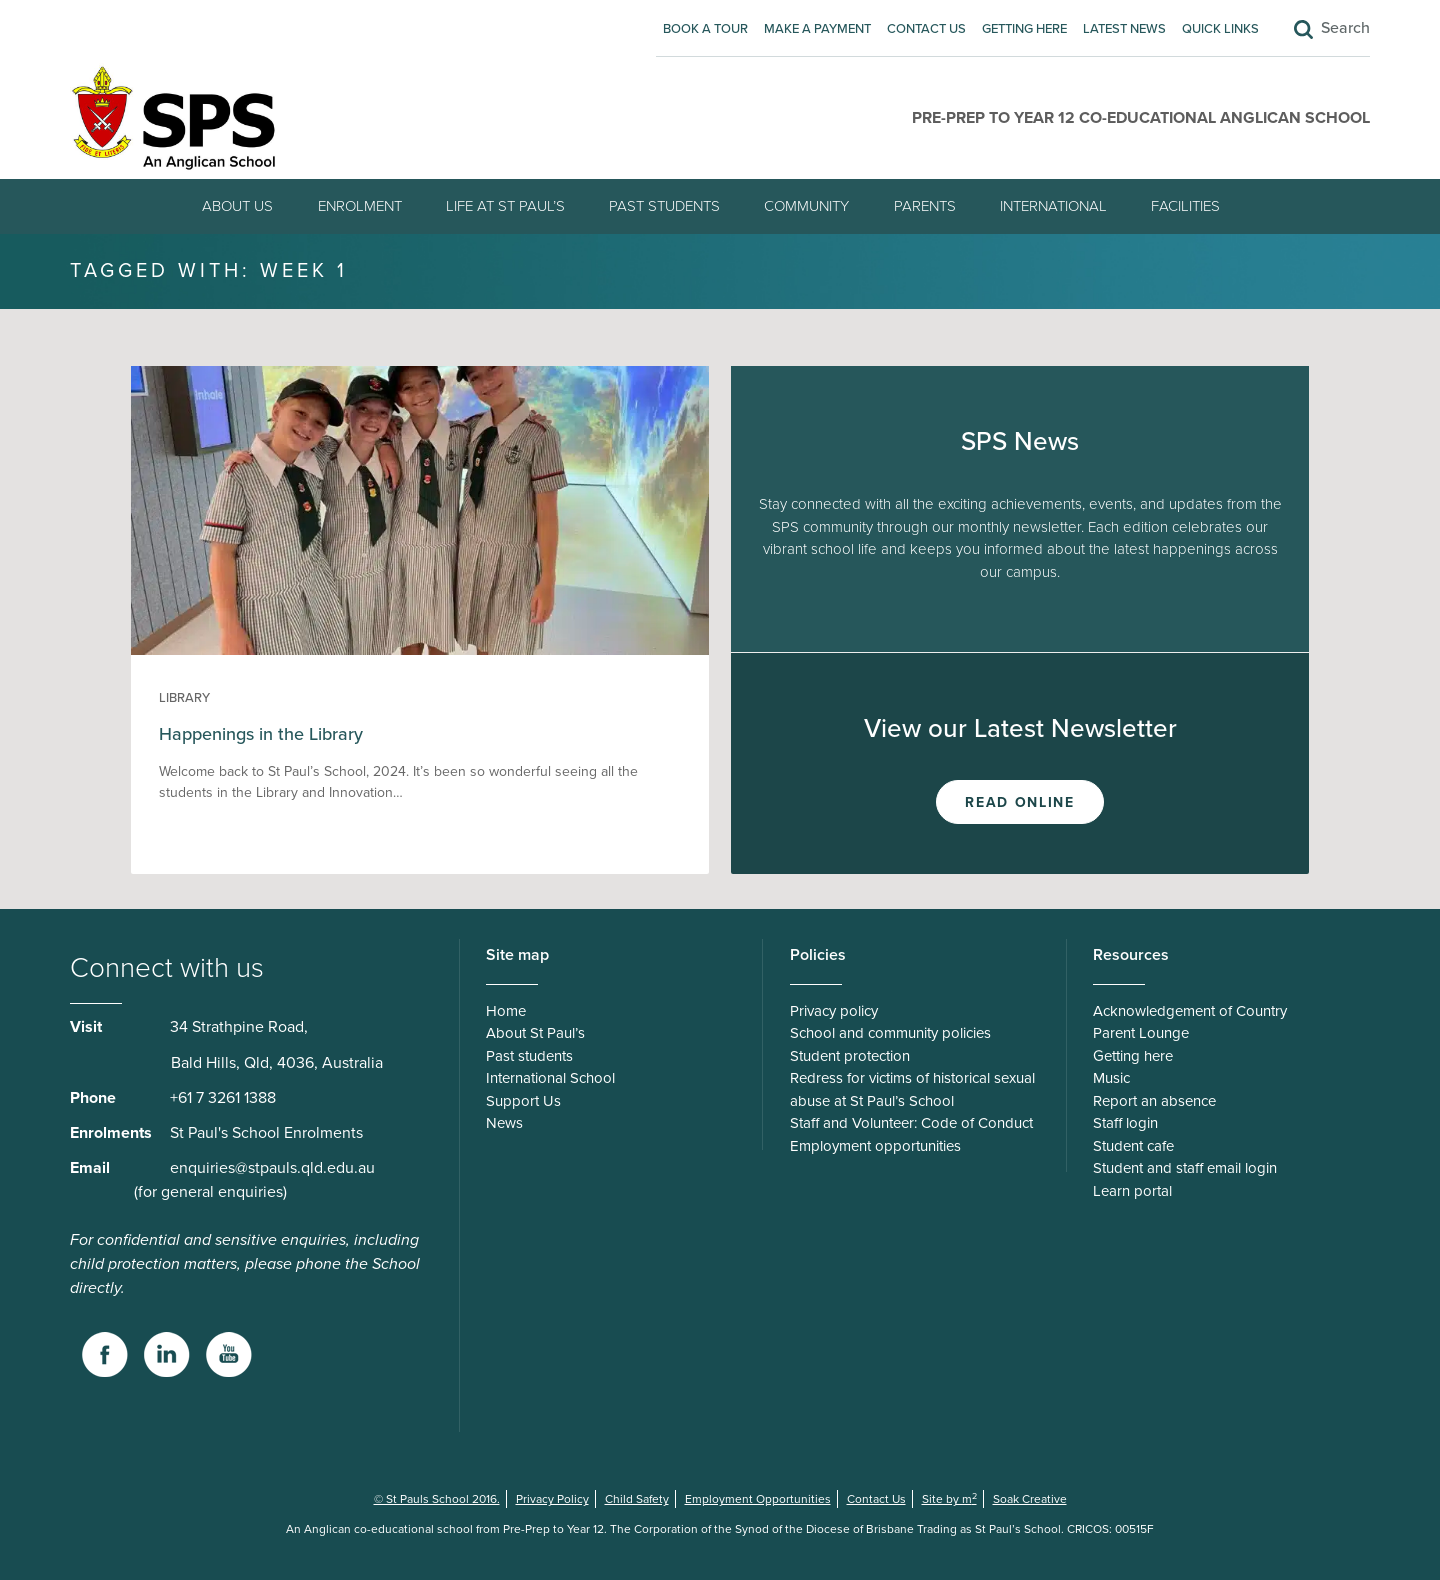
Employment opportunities (875, 1146)
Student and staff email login (1185, 1168)
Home (506, 1011)
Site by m (949, 1499)
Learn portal (1132, 1191)
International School (550, 1078)
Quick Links (1220, 29)
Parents (925, 206)
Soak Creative (1030, 1499)
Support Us (523, 1101)
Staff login (1125, 1123)
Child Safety (637, 1499)
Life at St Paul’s (505, 206)
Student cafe (1133, 1146)
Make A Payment (817, 29)
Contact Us (926, 29)
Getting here (1024, 29)
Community (806, 206)
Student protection (850, 1056)
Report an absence (1154, 1101)
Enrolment (360, 206)
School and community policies (890, 1033)
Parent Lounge (1141, 1033)
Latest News (1124, 29)
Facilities (1185, 206)
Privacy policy (834, 1011)
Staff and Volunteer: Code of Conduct (911, 1123)
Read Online (1019, 802)
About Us (237, 206)
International (1053, 206)
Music (1111, 1078)
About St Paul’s (535, 1033)
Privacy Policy (552, 1499)
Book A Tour (705, 29)
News (504, 1123)
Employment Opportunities (758, 1499)
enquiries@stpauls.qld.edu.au (272, 1168)
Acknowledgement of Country (1190, 1011)
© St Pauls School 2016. (437, 1499)
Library (184, 698)
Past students (664, 206)
